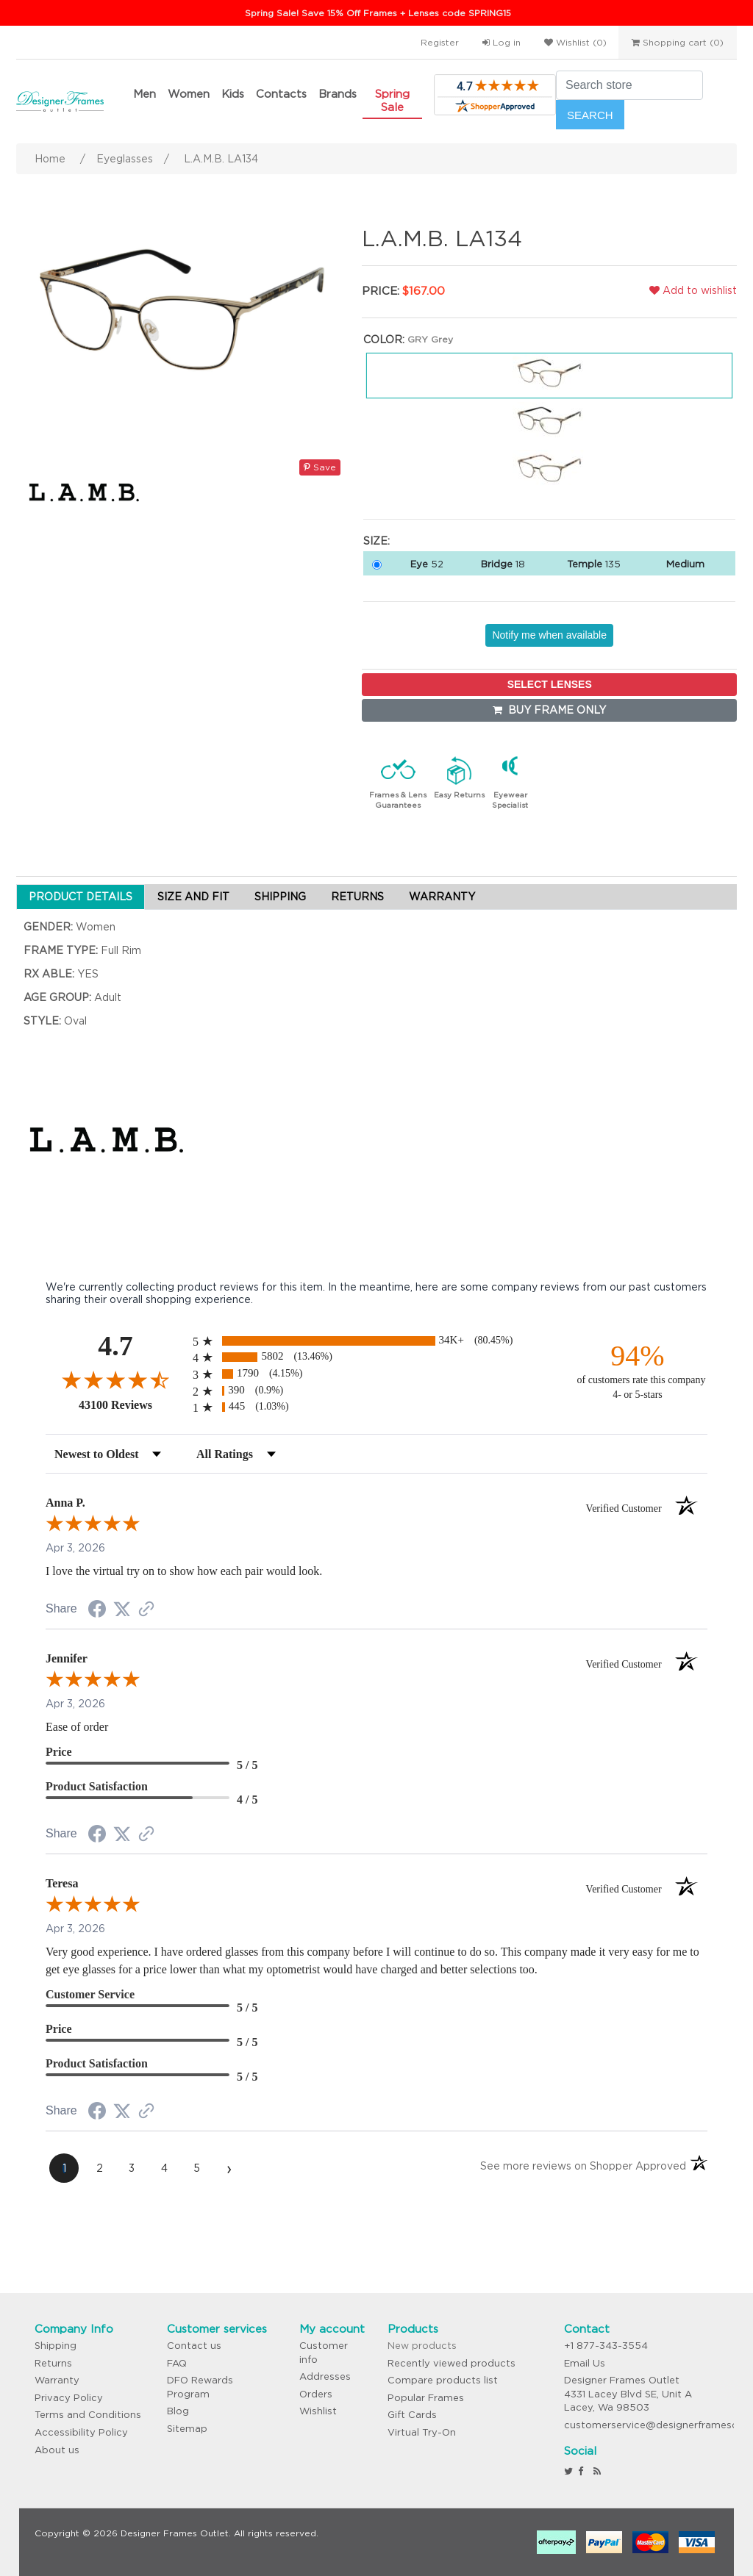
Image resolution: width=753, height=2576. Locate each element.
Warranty (57, 2380)
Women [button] (189, 93)
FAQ (177, 2363)
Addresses (325, 2376)
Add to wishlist (693, 290)
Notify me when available (549, 635)
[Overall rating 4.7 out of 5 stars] (115, 1379)
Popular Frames (426, 2397)
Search (590, 115)
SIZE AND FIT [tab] (193, 897)
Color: (383, 339)
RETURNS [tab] (357, 897)
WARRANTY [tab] (442, 897)
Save (320, 467)
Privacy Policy (69, 2397)
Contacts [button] (281, 93)
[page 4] (164, 2168)
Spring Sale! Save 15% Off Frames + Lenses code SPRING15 (378, 13)
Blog (178, 2411)
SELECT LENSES (549, 684)
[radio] (376, 1341)
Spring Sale (392, 100)
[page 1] (64, 2168)
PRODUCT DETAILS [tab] (80, 897)
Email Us (584, 2363)
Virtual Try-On (422, 2432)
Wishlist (318, 2411)
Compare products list (443, 2380)
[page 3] (131, 2168)
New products (422, 2345)
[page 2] (99, 2168)
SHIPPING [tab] (280, 897)
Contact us (194, 2345)
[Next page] (228, 2168)
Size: (376, 541)
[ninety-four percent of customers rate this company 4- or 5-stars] (637, 1370)
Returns (53, 2363)
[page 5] (196, 2168)
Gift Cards (412, 2414)
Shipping (55, 2345)
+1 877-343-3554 (606, 2345)
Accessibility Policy (81, 2432)
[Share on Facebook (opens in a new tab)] (97, 1611)
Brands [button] (337, 93)
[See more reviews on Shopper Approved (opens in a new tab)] (146, 1610)
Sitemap (187, 2428)
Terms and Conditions (88, 2414)
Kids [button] (232, 93)
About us (57, 2449)
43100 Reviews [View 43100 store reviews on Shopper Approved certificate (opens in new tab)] (132, 1404)
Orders (315, 2394)
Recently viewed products (451, 2363)
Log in (501, 42)
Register (440, 42)
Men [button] (144, 93)
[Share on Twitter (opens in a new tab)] (122, 1609)
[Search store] (629, 85)
